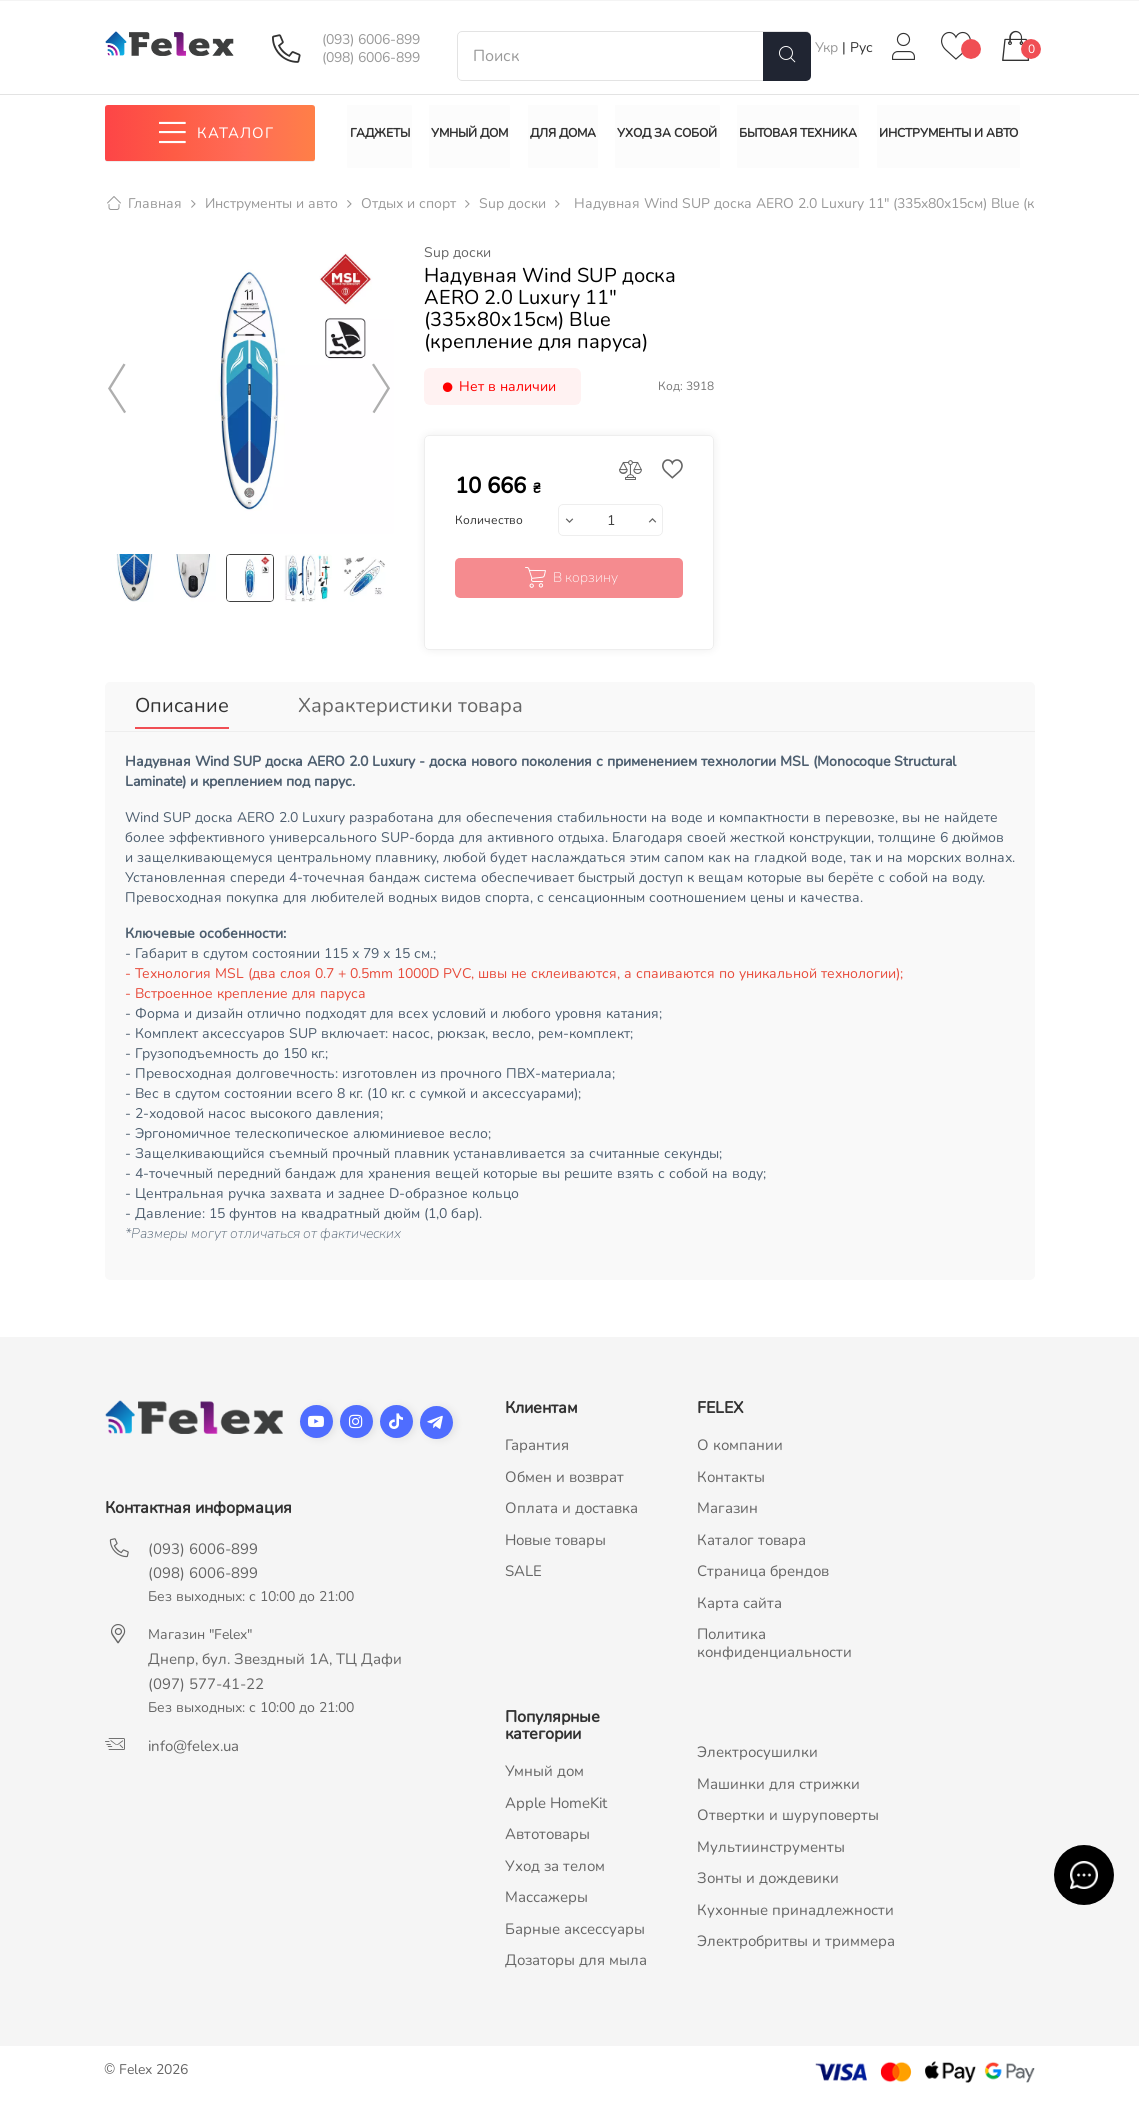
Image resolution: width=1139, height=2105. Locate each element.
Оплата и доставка (571, 1511)
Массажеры (546, 1900)
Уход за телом (555, 1869)
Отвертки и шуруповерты (788, 1818)
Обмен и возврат (564, 1480)
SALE (523, 1574)
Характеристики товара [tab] (410, 711)
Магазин (727, 1511)
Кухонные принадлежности (795, 1913)
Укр (828, 47)
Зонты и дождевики (768, 1881)
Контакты (731, 1480)
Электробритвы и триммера (796, 1944)
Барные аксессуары (575, 1932)
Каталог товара (751, 1543)
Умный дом (544, 1774)
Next (381, 395)
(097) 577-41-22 (206, 1687)
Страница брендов (763, 1574)
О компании (740, 1448)
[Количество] (610, 527)
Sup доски (457, 259)
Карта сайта (739, 1606)
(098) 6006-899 (371, 58)
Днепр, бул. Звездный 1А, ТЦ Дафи (275, 1662)
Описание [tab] (182, 711)
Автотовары (547, 1837)
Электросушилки (757, 1755)
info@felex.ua (193, 1749)
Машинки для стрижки (778, 1787)
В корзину (569, 584)
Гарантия (537, 1448)
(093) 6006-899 (371, 40)
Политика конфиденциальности (774, 1646)
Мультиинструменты (771, 1850)
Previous (118, 395)
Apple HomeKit (556, 1806)
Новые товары (555, 1543)
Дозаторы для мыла (576, 1963)
